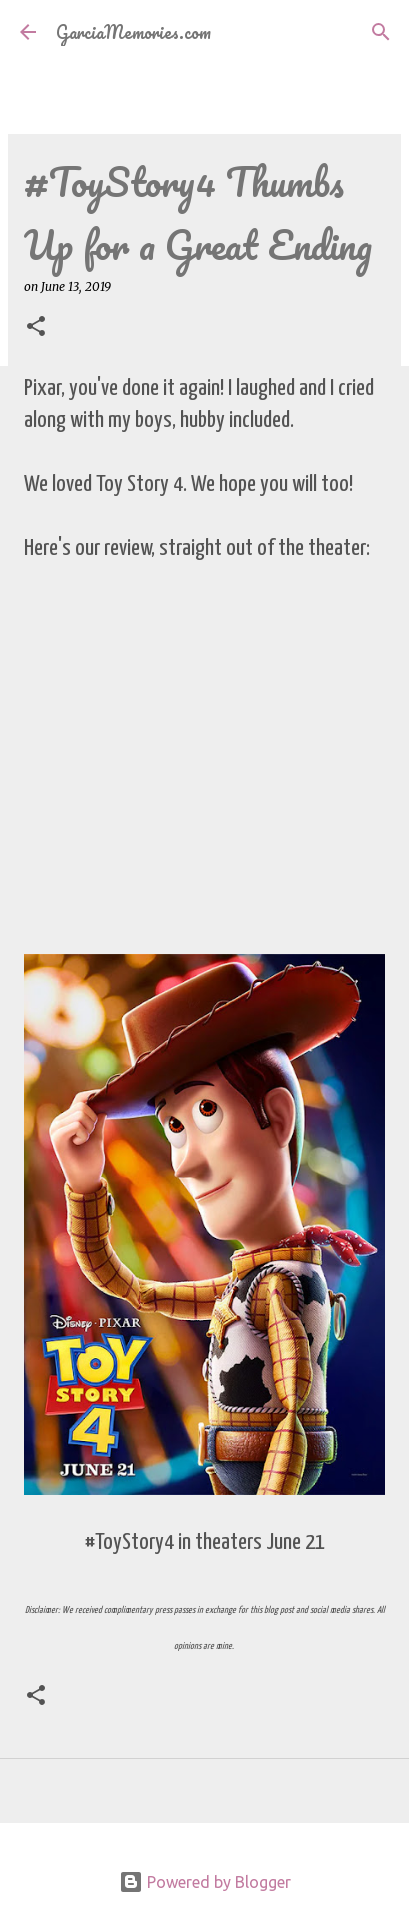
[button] (36, 327)
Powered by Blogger (205, 1882)
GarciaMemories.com (133, 32)
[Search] (381, 32)
